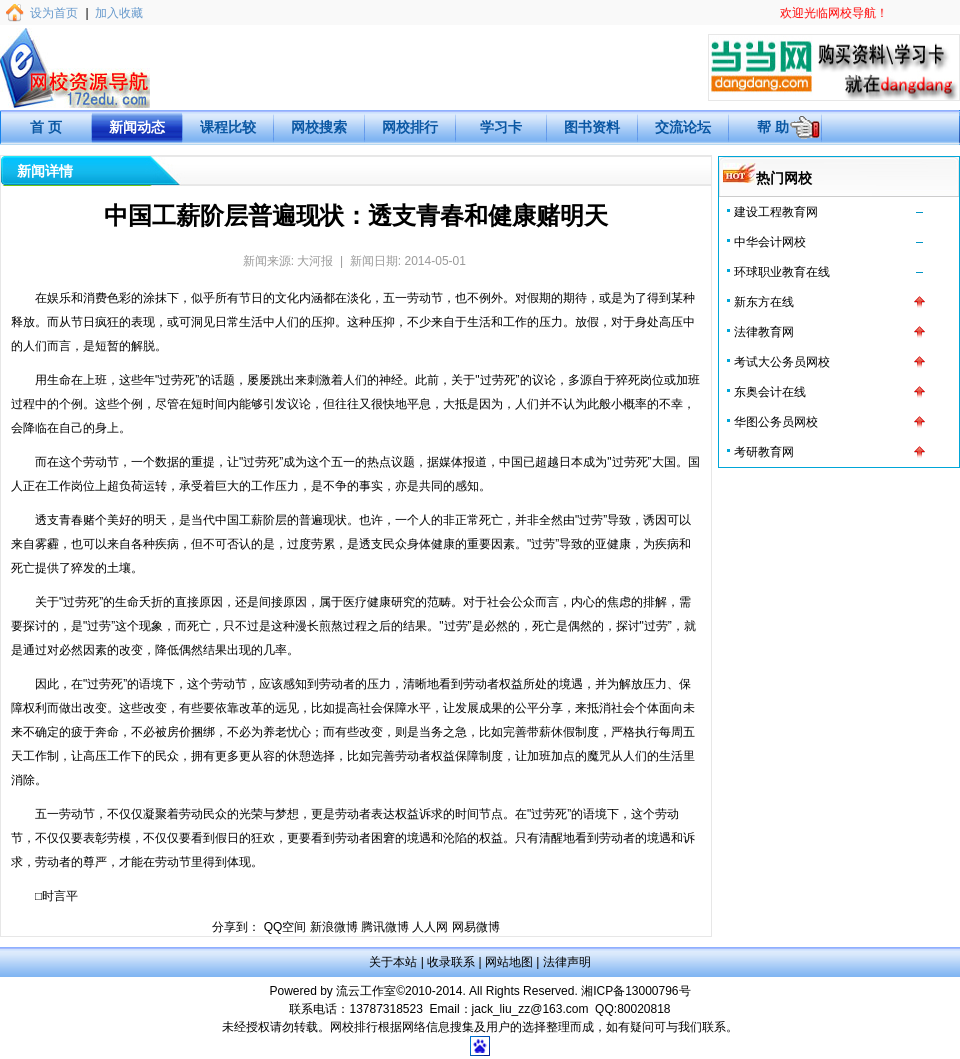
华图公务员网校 (776, 422)
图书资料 (592, 127)
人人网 (430, 927)
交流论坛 (683, 127)
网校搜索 (319, 127)
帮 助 (773, 127)
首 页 (46, 127)
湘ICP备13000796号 (635, 991)
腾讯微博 (385, 927)
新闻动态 (137, 127)
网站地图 (509, 962)
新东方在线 (764, 302)
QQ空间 (285, 927)
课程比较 (228, 127)
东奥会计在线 (770, 392)
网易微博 (476, 927)
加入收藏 (119, 13)
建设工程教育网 (776, 212)
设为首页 (54, 13)
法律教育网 (764, 332)
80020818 (643, 1009)
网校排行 (410, 127)
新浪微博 (334, 927)
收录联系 (451, 962)
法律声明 (567, 962)
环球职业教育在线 (782, 272)
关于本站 (393, 962)
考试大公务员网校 (782, 362)
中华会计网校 (770, 242)
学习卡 (501, 127)
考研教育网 (764, 452)
